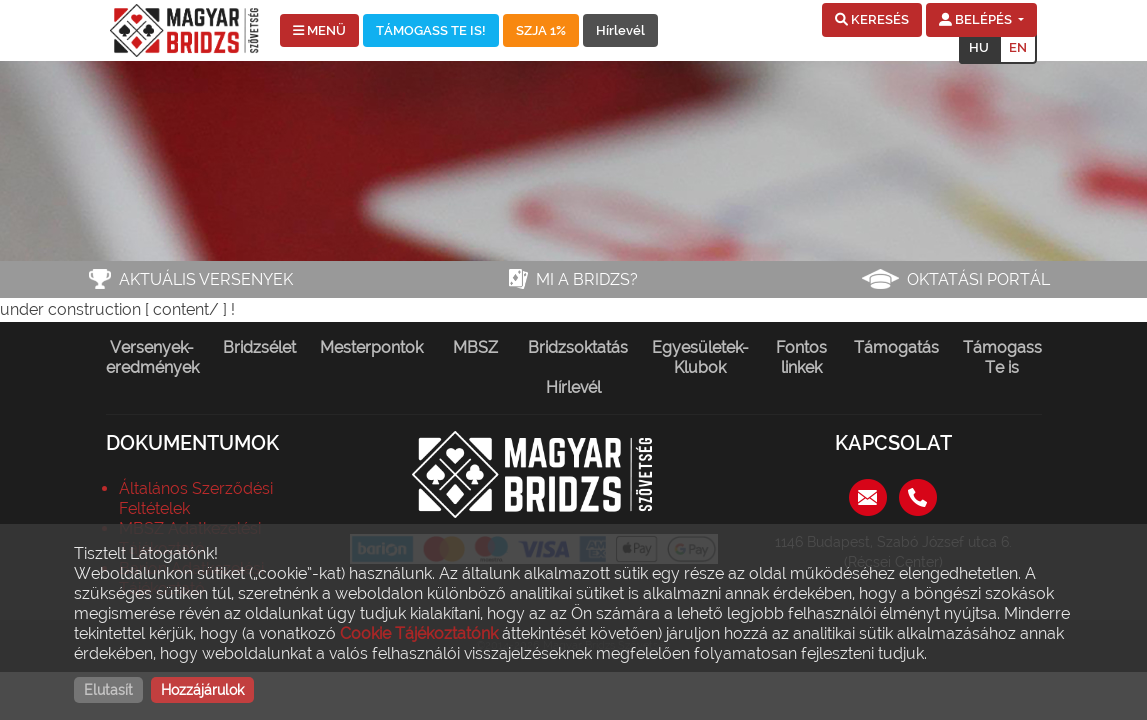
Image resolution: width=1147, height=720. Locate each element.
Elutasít (108, 690)
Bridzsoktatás (578, 347)
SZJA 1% (541, 30)
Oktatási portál (978, 279)
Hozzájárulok (202, 690)
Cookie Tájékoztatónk (419, 633)
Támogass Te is (1002, 357)
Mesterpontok (371, 347)
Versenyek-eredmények (152, 357)
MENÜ (319, 30)
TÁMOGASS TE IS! (431, 30)
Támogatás (896, 347)
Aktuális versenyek (206, 279)
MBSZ (475, 347)
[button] (872, 20)
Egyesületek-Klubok (700, 357)
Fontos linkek (801, 357)
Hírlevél (620, 30)
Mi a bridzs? (587, 279)
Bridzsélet (259, 347)
